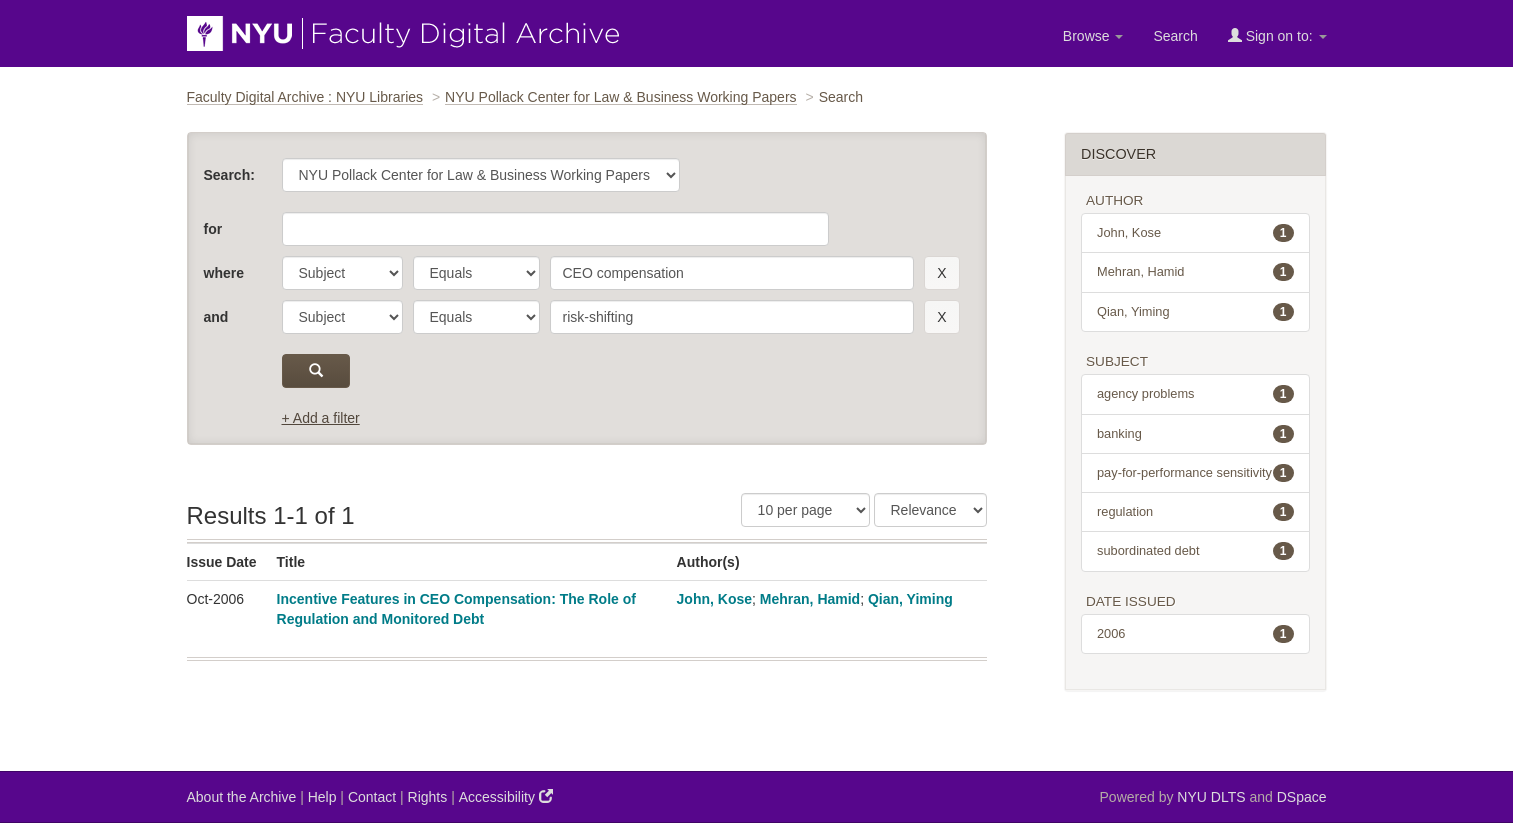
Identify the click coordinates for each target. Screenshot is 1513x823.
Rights (428, 797)
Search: (229, 175)
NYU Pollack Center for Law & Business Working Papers (620, 97)
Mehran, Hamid (810, 599)
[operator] (476, 273)
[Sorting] (930, 510)
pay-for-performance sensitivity (1195, 473)
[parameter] (342, 273)
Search (1175, 36)
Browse (1093, 36)
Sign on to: (1277, 35)
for (213, 229)
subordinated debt (1195, 551)
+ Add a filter (321, 418)
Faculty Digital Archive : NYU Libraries (305, 97)
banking (1195, 434)
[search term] (732, 273)
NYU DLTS (1211, 797)
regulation (1195, 512)
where (224, 273)
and (216, 317)
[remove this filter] (941, 273)
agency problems (1195, 394)
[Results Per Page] (805, 510)
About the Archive (242, 797)
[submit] (316, 371)
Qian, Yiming (910, 599)
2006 (1195, 634)
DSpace (1302, 797)
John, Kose (714, 599)
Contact (372, 797)
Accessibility (506, 796)
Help (322, 797)
